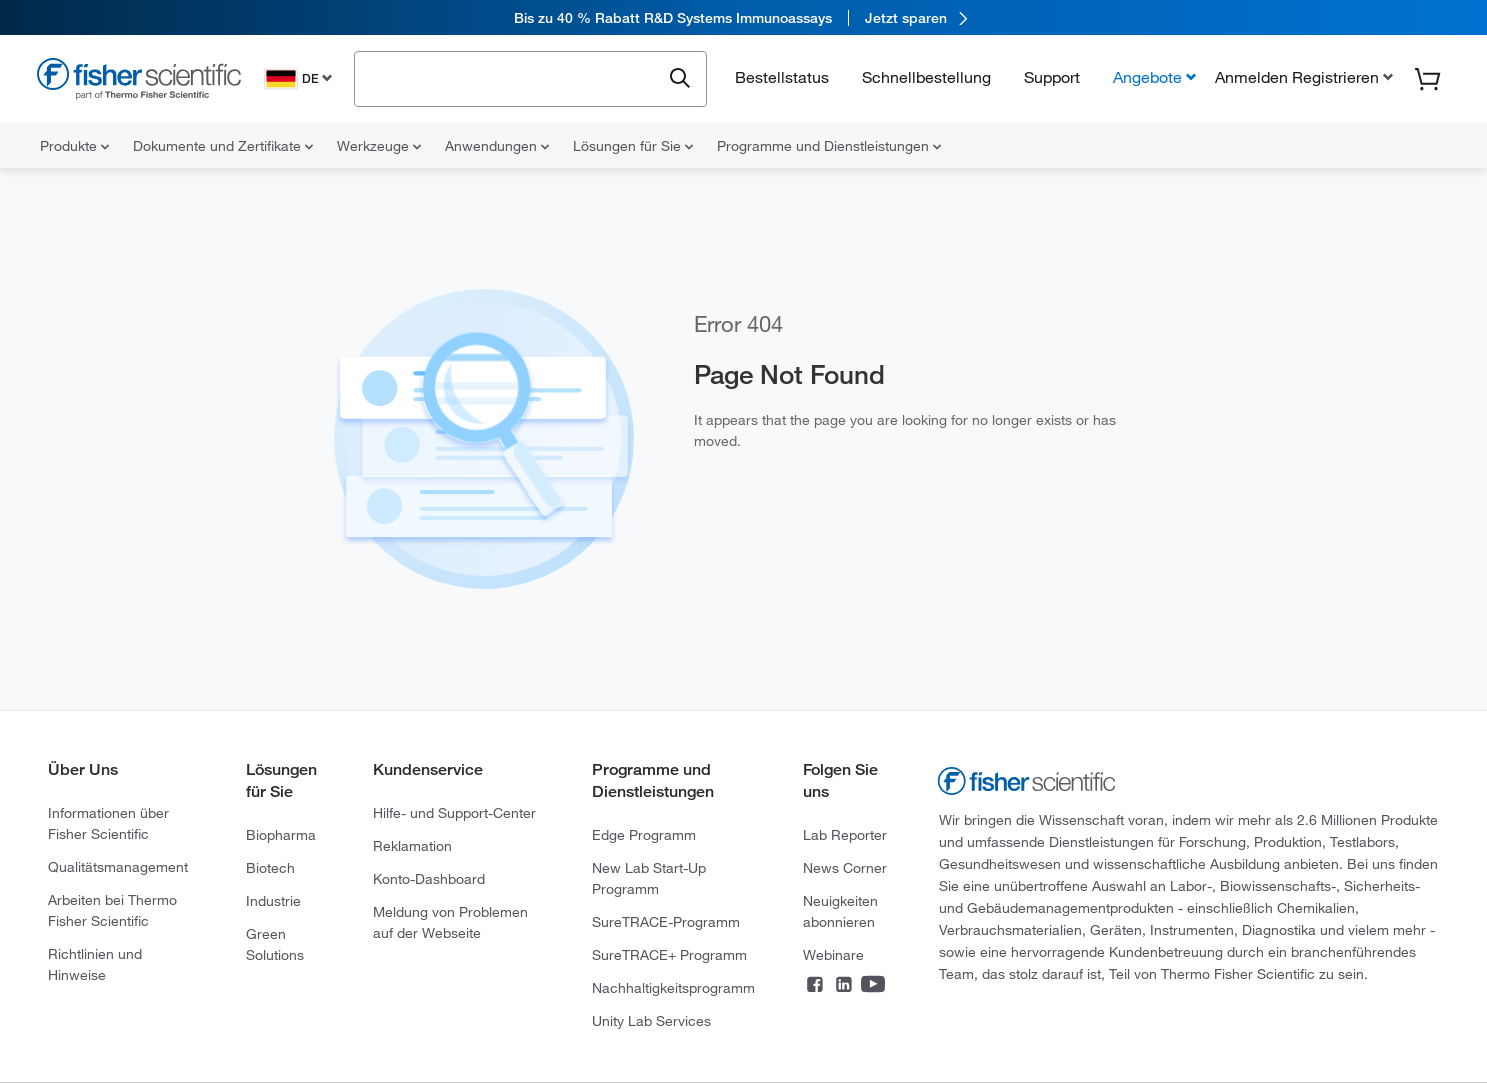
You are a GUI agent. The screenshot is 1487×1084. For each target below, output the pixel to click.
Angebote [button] (1147, 77)
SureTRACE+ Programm (669, 955)
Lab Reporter (845, 835)
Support (1052, 77)
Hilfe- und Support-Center (454, 813)
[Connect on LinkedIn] (844, 986)
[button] (1302, 77)
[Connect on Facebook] (815, 986)
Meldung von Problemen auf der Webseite (450, 922)
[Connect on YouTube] (873, 986)
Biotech (270, 868)
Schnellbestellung (926, 77)
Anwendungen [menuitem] (497, 146)
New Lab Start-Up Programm (649, 878)
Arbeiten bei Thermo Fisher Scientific (112, 910)
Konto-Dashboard (429, 879)
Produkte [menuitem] (74, 146)
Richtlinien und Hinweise (95, 964)
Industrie (273, 901)
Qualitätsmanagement (118, 867)
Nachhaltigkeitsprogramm (673, 988)
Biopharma (281, 835)
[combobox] (513, 77)
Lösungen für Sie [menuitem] (633, 146)
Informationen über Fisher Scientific (108, 823)
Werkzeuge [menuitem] (379, 146)
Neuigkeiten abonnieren (840, 911)
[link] (743, 17)
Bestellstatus (782, 77)
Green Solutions (275, 944)
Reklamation (412, 846)
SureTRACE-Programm (666, 922)
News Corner (845, 868)
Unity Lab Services (651, 1021)
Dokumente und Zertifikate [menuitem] (223, 146)
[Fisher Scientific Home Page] (139, 81)
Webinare (833, 955)
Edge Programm (644, 835)
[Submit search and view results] (680, 79)
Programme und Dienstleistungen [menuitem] (829, 146)
